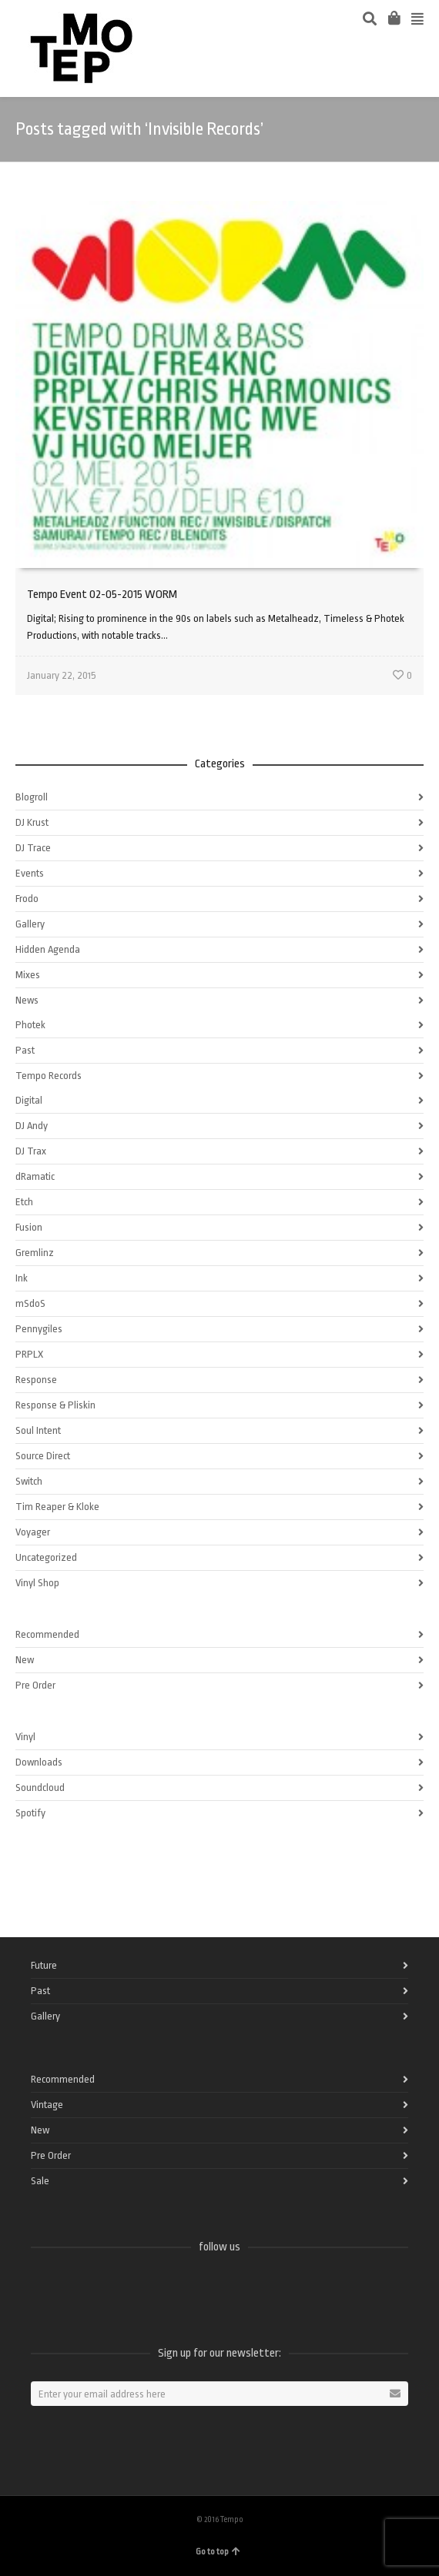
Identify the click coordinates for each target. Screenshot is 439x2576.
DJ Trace (33, 848)
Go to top (218, 2552)
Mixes (27, 975)
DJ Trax (30, 1151)
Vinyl (25, 1736)
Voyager (32, 1532)
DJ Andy (31, 1125)
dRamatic (35, 1176)
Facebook (43, 2287)
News (27, 1000)
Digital (28, 1100)
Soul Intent (38, 1430)
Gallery (30, 924)
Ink (21, 1278)
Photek (30, 1025)
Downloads (38, 1762)
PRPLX (29, 1354)
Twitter (77, 2287)
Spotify (30, 1813)
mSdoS (30, 1303)
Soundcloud (40, 1787)
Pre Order (35, 1685)
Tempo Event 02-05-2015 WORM (102, 594)
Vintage (47, 2104)
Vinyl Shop (37, 1583)
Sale (40, 2181)
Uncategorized (46, 1557)
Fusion (28, 1227)
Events (29, 873)
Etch (24, 1202)
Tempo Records (48, 1075)
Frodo (27, 898)
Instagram (144, 2287)
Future (44, 1965)
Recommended (47, 1634)
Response (36, 1379)
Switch (28, 1481)
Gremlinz (34, 1252)
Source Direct (42, 1456)
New (24, 1660)
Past (25, 1050)
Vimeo (111, 2287)
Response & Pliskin (55, 1405)
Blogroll (31, 797)
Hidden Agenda (47, 949)
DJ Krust (32, 822)
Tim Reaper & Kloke (57, 1506)
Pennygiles (38, 1329)
